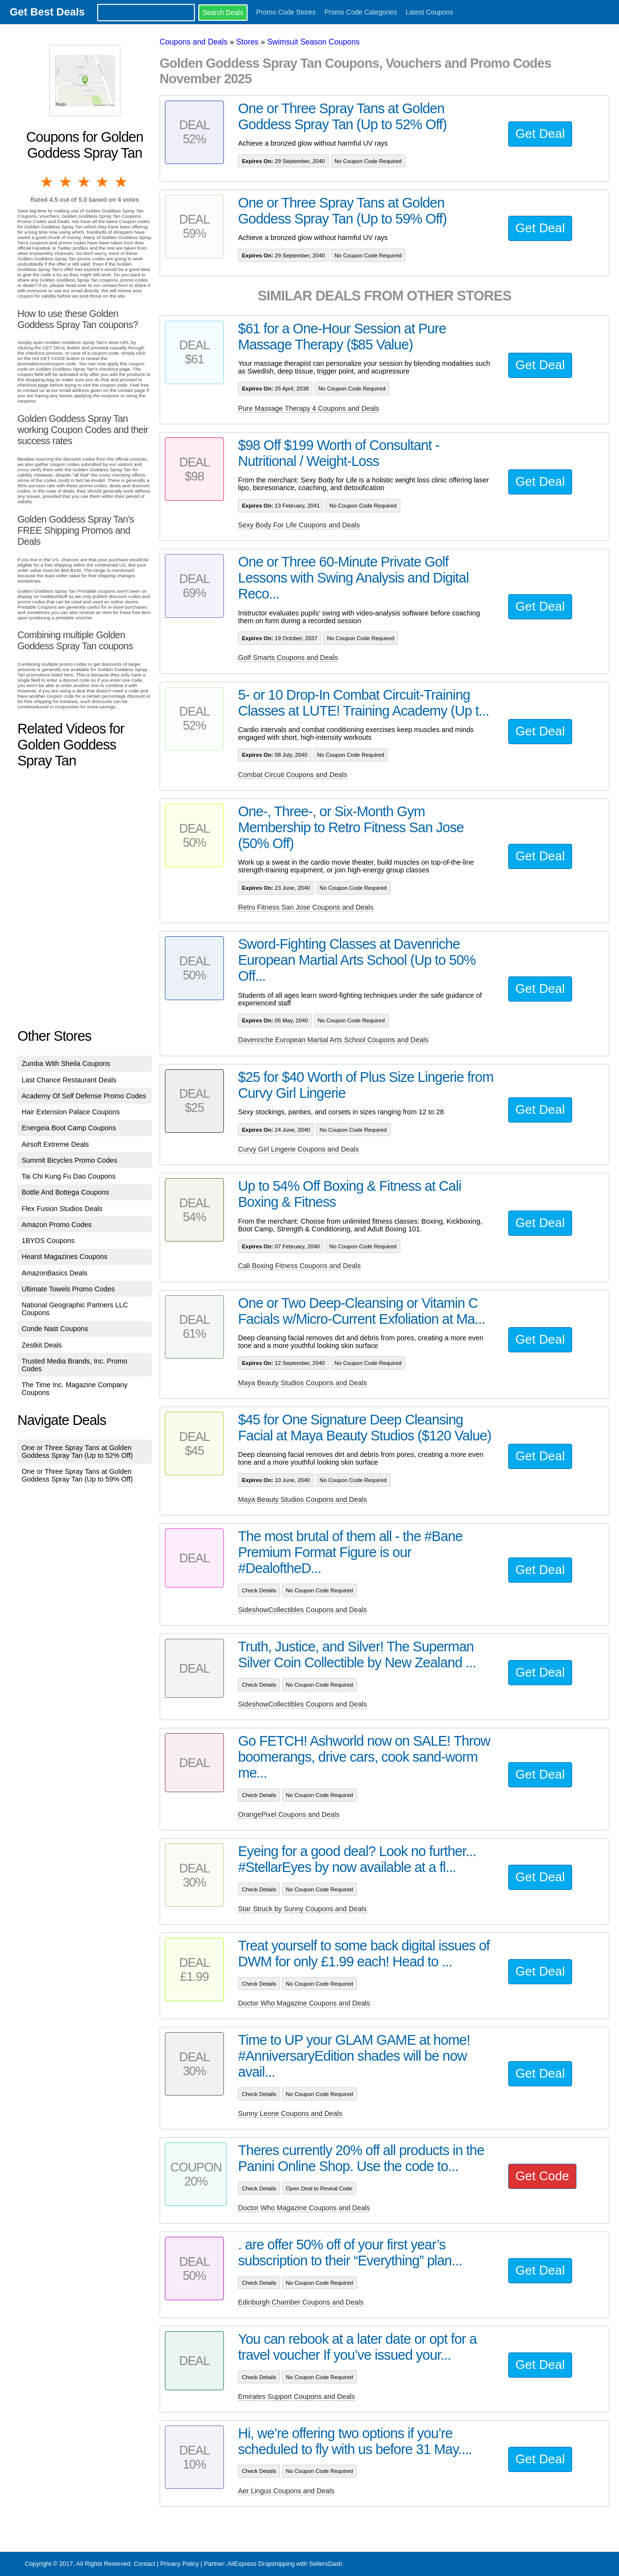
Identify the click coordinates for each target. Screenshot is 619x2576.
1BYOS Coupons (48, 1240)
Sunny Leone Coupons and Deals (290, 2113)
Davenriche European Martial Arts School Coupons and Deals (333, 1040)
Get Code (542, 2176)
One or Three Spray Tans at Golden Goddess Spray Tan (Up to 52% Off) (77, 1451)
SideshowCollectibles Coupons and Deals (302, 1610)
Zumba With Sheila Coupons (66, 1063)
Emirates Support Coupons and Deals (296, 2396)
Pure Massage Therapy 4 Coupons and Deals (308, 408)
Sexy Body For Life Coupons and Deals (299, 525)
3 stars (84, 182)
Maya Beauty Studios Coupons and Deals (302, 1383)
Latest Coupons (429, 12)
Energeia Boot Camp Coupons (69, 1128)
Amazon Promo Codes (57, 1224)
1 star (47, 182)
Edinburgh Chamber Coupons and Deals (300, 2302)
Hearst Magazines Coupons (65, 1256)
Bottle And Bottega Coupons (65, 1192)
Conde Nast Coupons (55, 1329)
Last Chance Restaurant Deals (69, 1080)
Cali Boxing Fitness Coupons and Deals (299, 1266)
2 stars (66, 182)
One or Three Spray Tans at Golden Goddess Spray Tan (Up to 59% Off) (77, 1475)
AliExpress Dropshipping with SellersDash (284, 2563)
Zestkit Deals (42, 1345)
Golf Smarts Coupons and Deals (288, 657)
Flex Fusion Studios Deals (62, 1209)
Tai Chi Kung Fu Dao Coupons (69, 1176)
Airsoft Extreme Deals (55, 1144)
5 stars (122, 182)
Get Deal (540, 133)
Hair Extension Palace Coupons (71, 1112)
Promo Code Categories (360, 12)
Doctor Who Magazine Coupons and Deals (304, 2003)
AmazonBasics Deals (55, 1273)
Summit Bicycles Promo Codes (70, 1160)
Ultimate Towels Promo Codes (68, 1289)
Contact (144, 2563)
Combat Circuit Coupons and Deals (292, 775)
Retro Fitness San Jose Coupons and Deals (305, 907)
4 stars (103, 182)
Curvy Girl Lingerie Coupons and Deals (298, 1149)
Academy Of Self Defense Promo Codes (84, 1096)
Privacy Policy (179, 2563)
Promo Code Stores (286, 12)
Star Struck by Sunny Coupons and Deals (302, 1909)
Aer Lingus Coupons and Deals (286, 2491)
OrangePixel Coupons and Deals (288, 1814)
